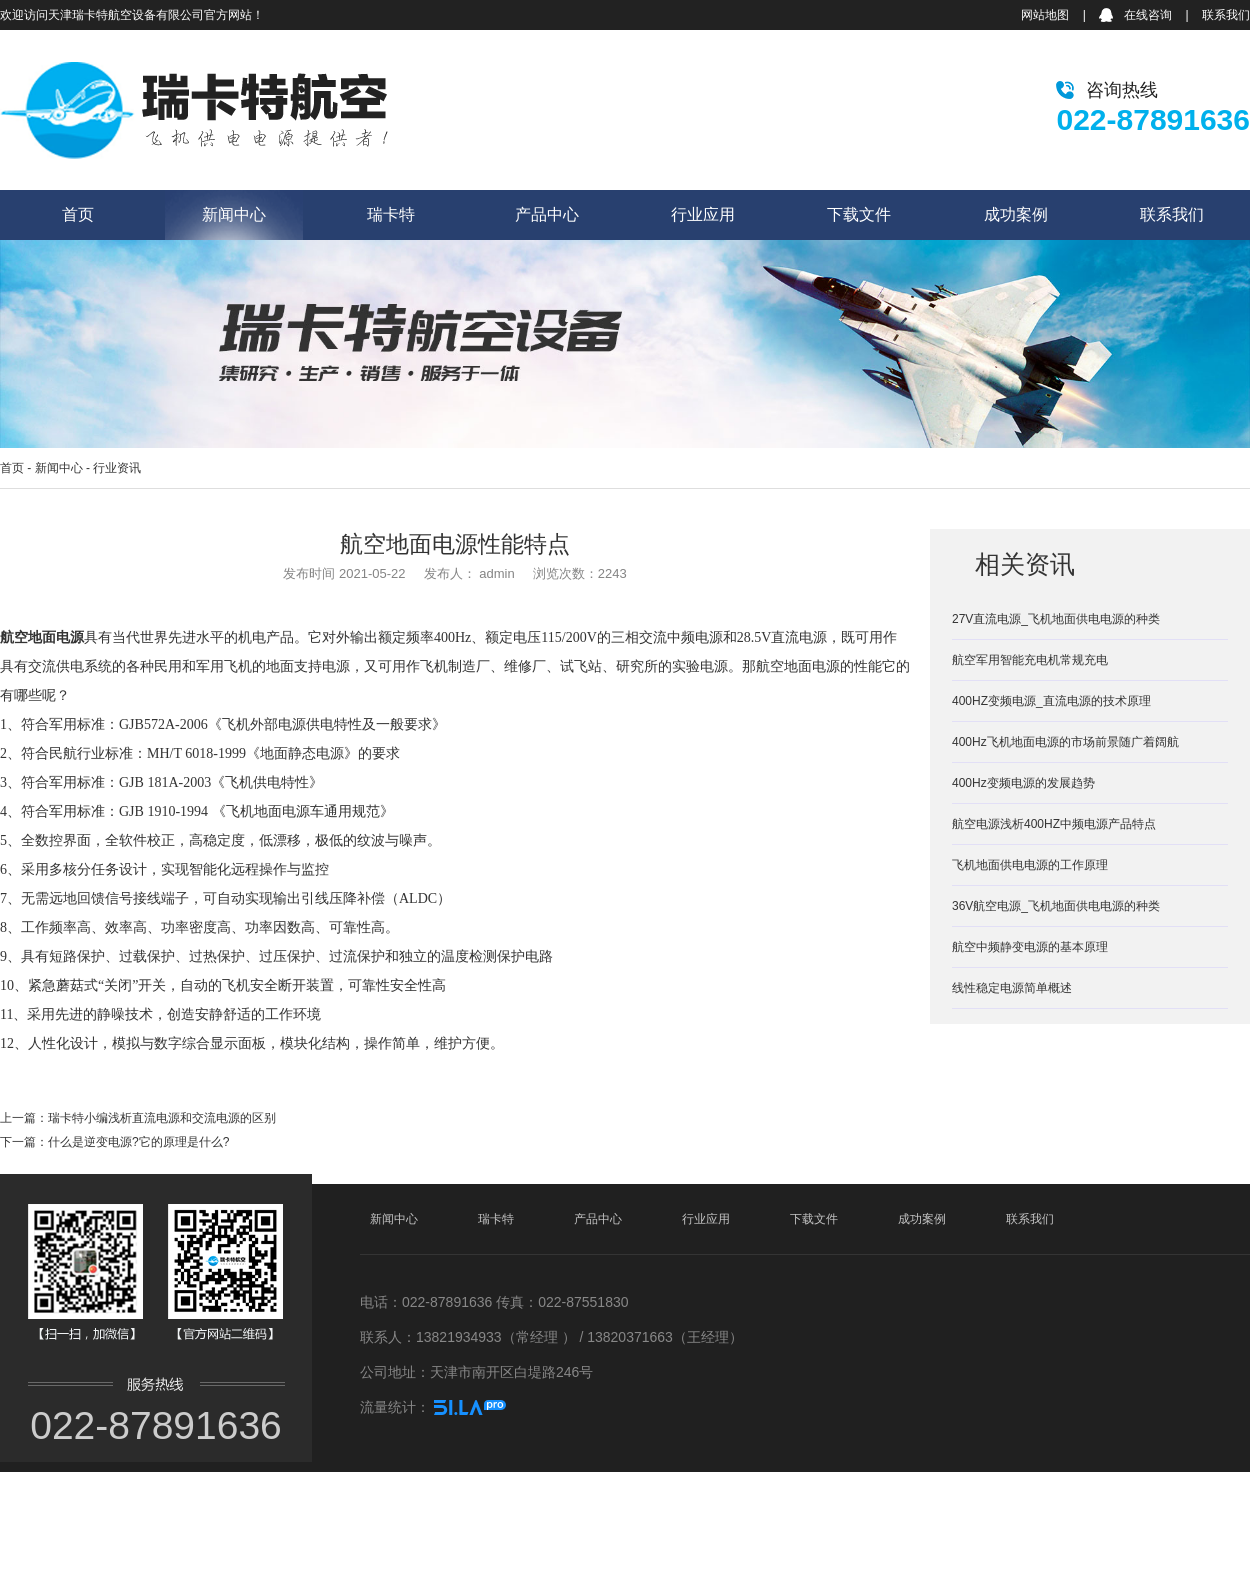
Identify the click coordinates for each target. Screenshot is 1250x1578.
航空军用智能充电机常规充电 (1030, 660)
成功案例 (1016, 214)
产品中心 (547, 214)
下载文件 (859, 214)
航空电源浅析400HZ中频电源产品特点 (1054, 824)
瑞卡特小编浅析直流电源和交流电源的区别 (162, 1118)
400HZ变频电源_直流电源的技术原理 (1051, 701)
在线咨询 (1148, 15)
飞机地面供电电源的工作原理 (1030, 865)
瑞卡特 (391, 214)
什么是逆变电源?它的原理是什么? (138, 1142)
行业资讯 (117, 468)
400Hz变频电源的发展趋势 (1023, 783)
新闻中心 (234, 214)
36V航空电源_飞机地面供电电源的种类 (1056, 906)
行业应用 (703, 214)
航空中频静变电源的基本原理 (1030, 947)
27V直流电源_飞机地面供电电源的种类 (1056, 619)
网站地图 (1045, 15)
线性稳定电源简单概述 (1012, 988)
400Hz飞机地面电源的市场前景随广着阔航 (1065, 742)
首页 (78, 214)
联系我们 (1226, 15)
